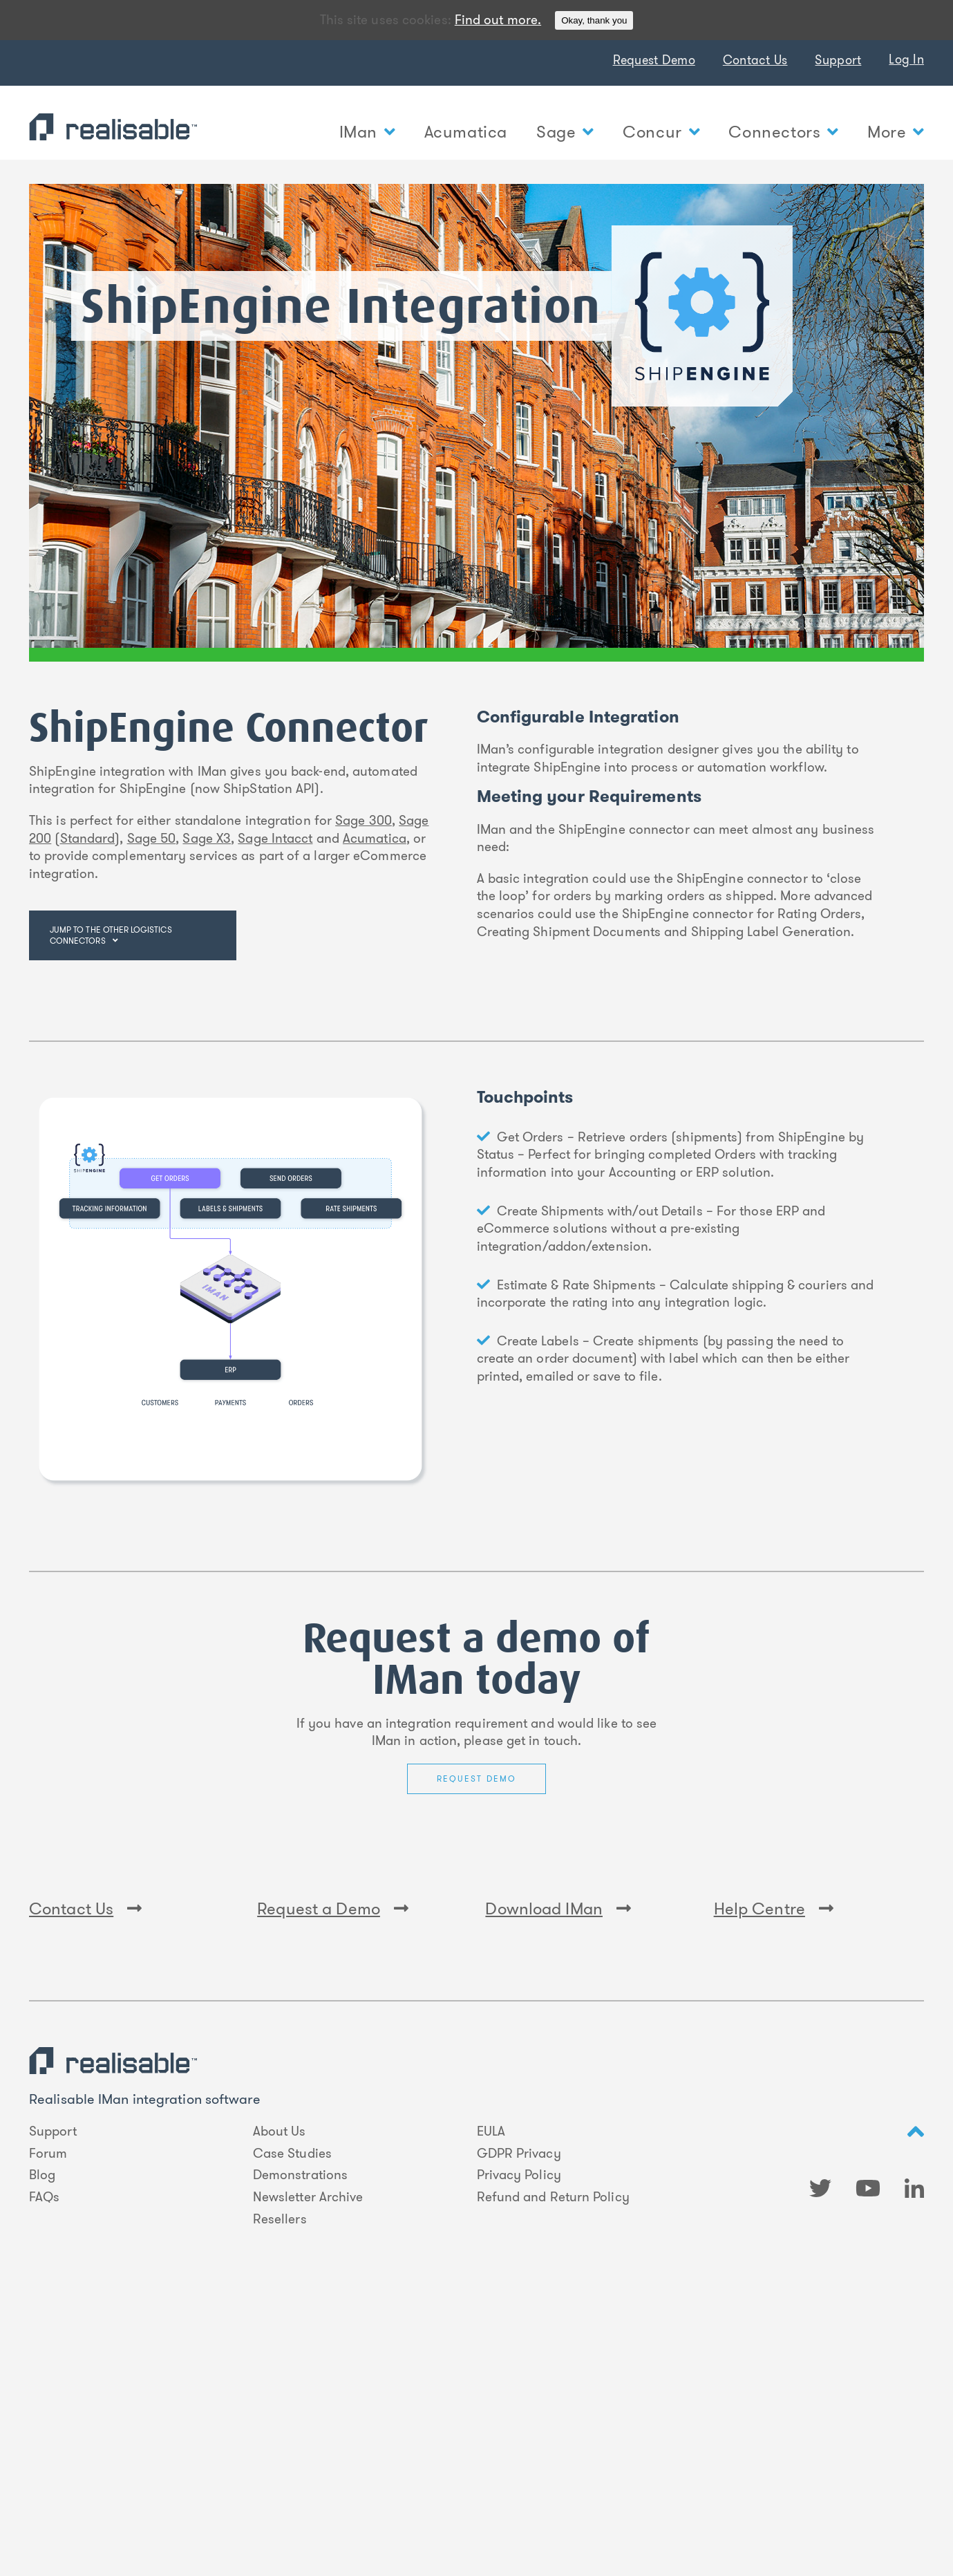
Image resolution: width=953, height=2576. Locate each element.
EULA (491, 2393)
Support (838, 60)
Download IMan (558, 2170)
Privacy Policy (519, 2436)
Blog (42, 2436)
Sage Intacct (275, 838)
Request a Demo (332, 2170)
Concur (661, 132)
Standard (87, 838)
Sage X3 (206, 838)
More (895, 132)
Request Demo (654, 60)
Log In (906, 59)
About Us (279, 2393)
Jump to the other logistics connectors (111, 935)
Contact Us (755, 60)
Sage (565, 132)
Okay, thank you (594, 20)
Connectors (783, 132)
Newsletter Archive (308, 2458)
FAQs (44, 2458)
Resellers (280, 2480)
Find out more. (498, 19)
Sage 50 (151, 838)
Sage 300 (363, 820)
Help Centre (773, 2170)
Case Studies (292, 2414)
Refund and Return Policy (553, 2458)
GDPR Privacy (519, 2414)
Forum (48, 2414)
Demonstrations (300, 2436)
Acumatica (465, 132)
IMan (367, 132)
